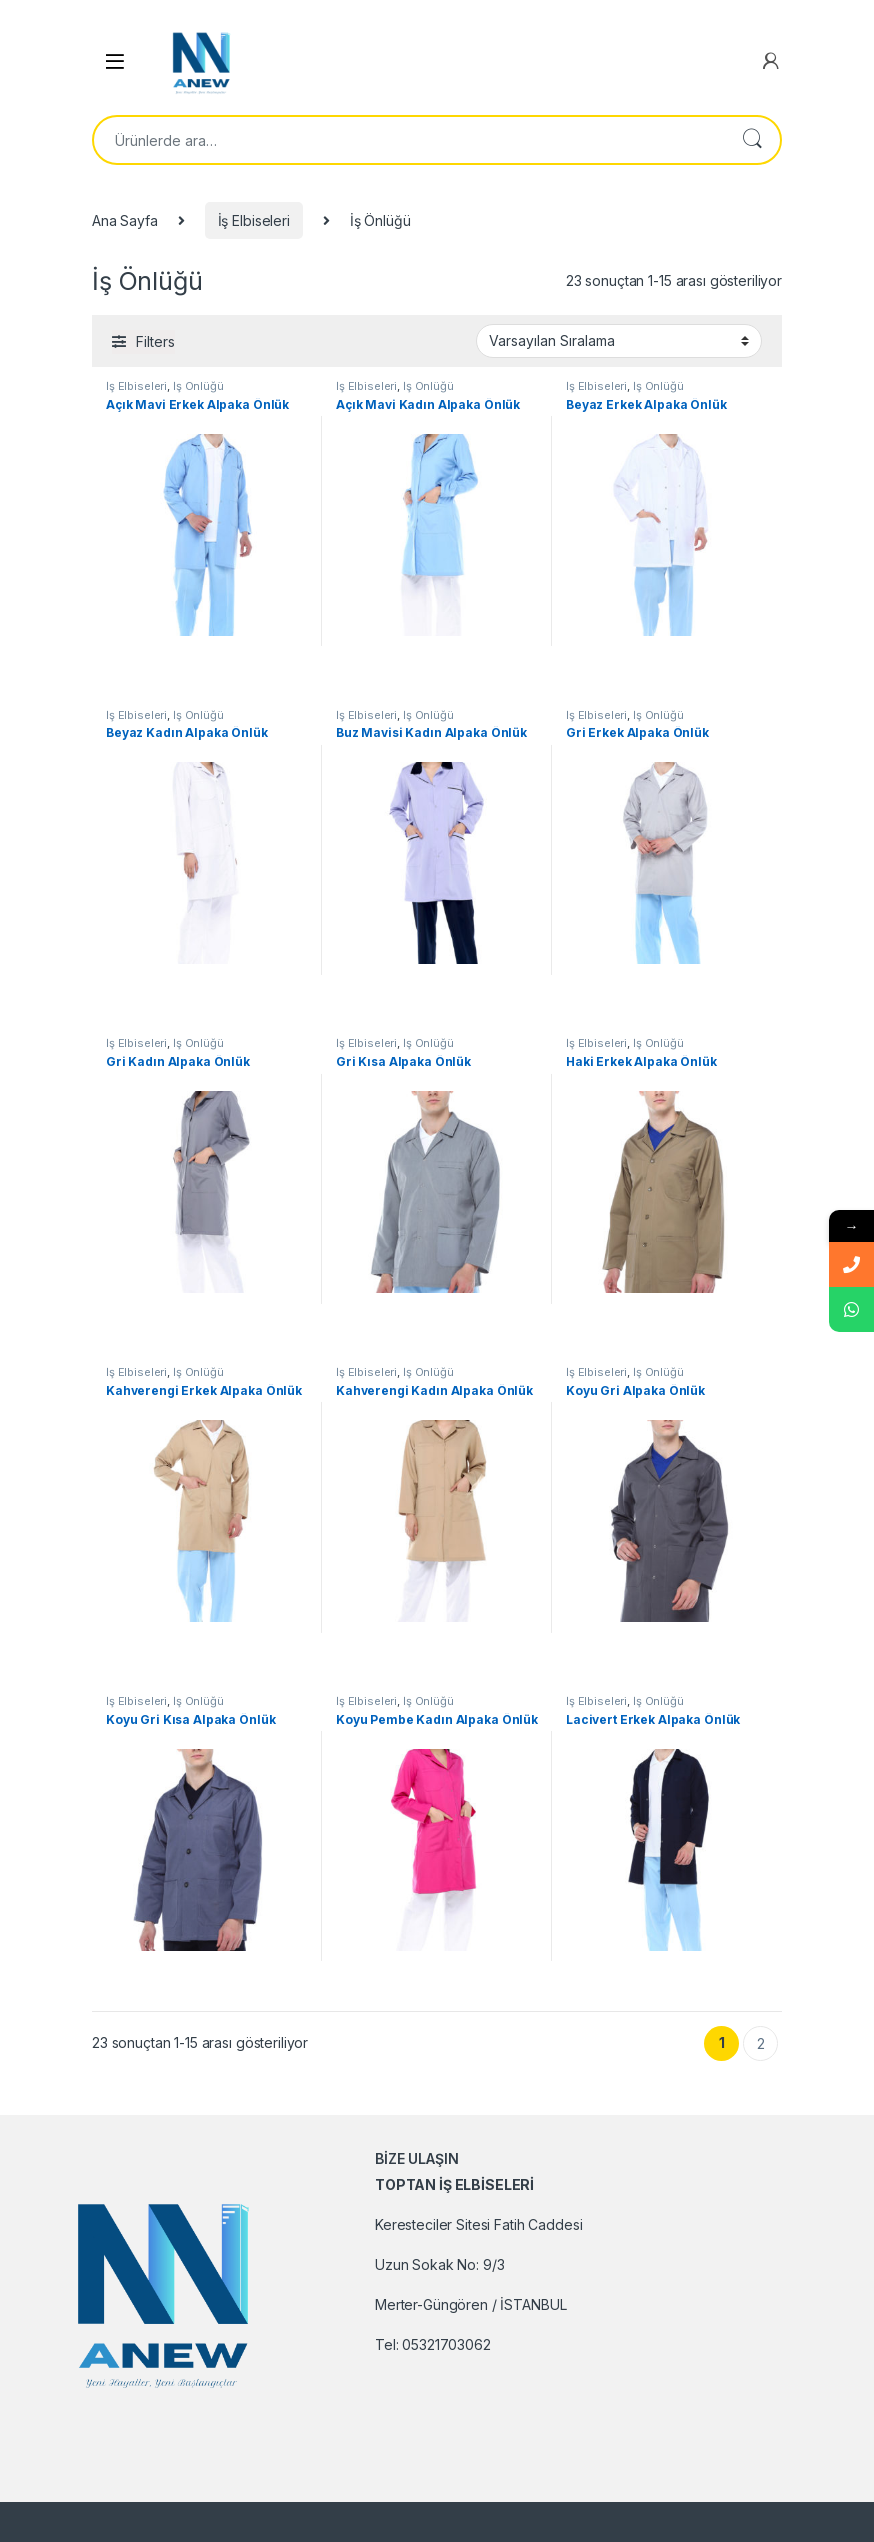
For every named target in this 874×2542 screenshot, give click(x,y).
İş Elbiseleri (254, 220)
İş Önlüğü (198, 386)
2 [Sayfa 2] (761, 2043)
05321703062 (446, 2344)
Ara (752, 140)
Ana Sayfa (125, 220)
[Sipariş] (619, 341)
